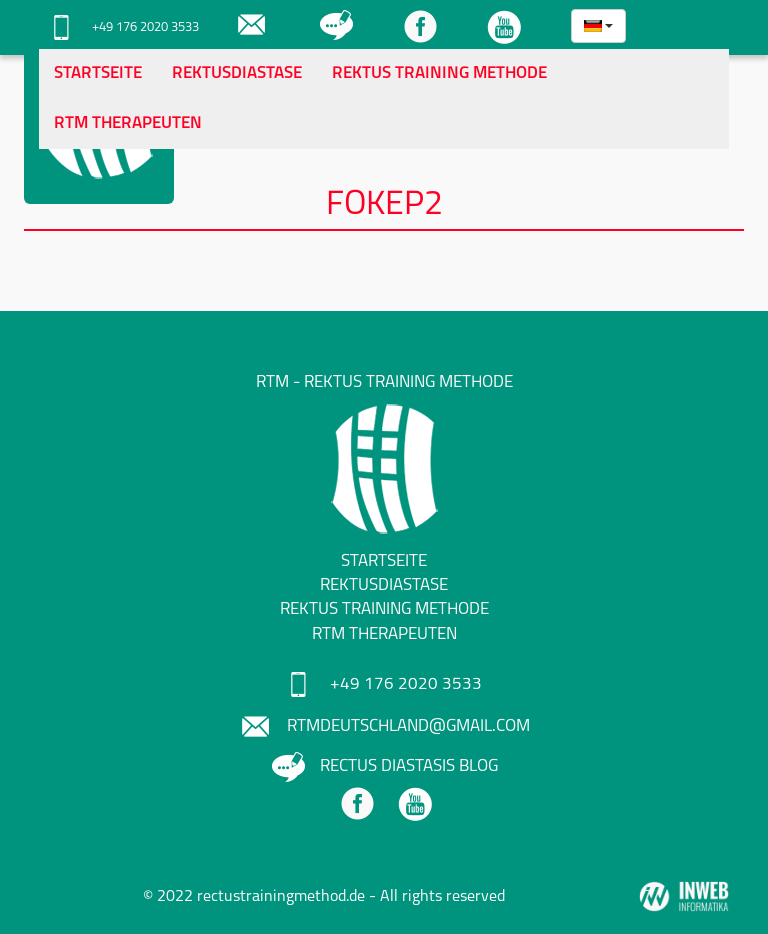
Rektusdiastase (237, 73)
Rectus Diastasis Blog (384, 766)
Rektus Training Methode (439, 73)
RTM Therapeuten (128, 123)
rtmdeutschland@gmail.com (384, 726)
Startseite (98, 73)
